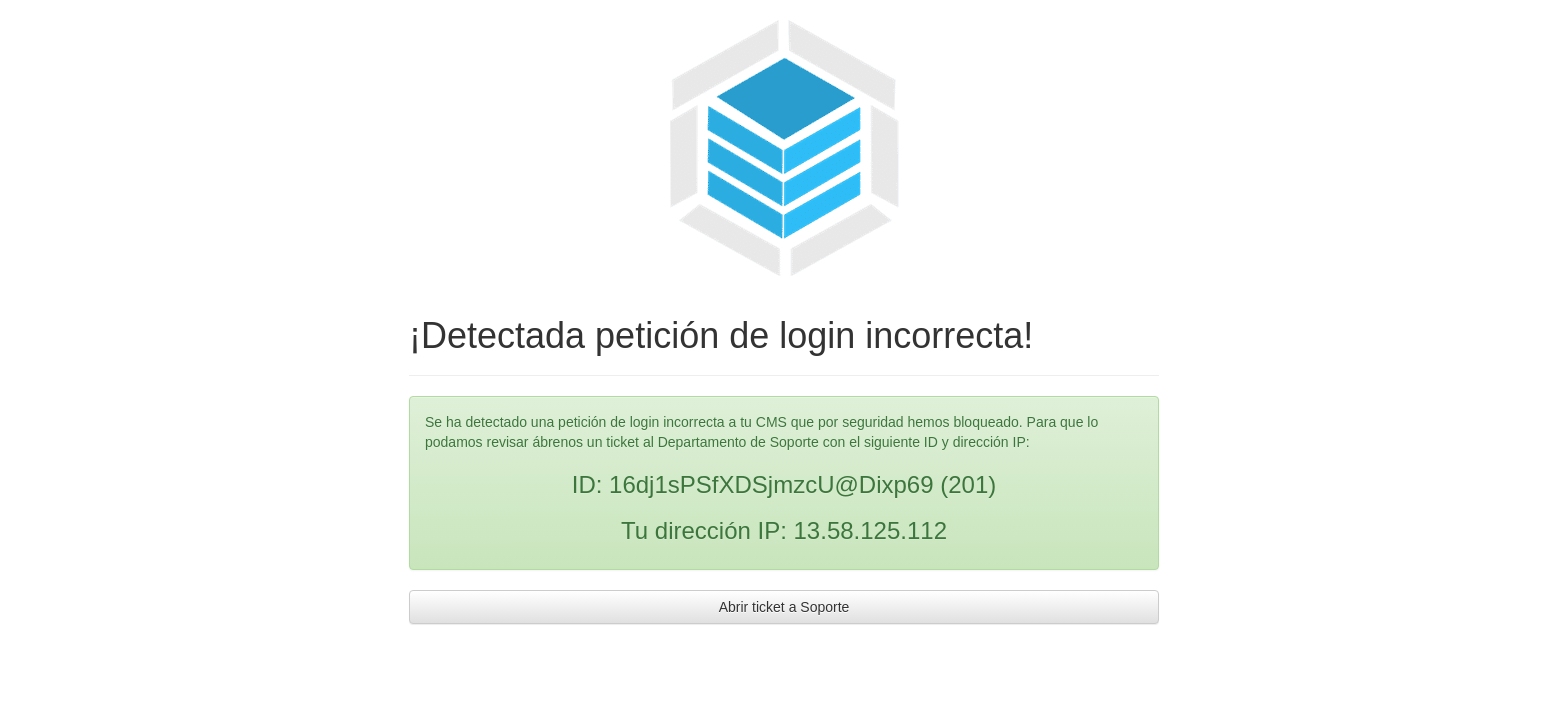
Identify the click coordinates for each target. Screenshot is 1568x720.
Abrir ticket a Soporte (784, 607)
